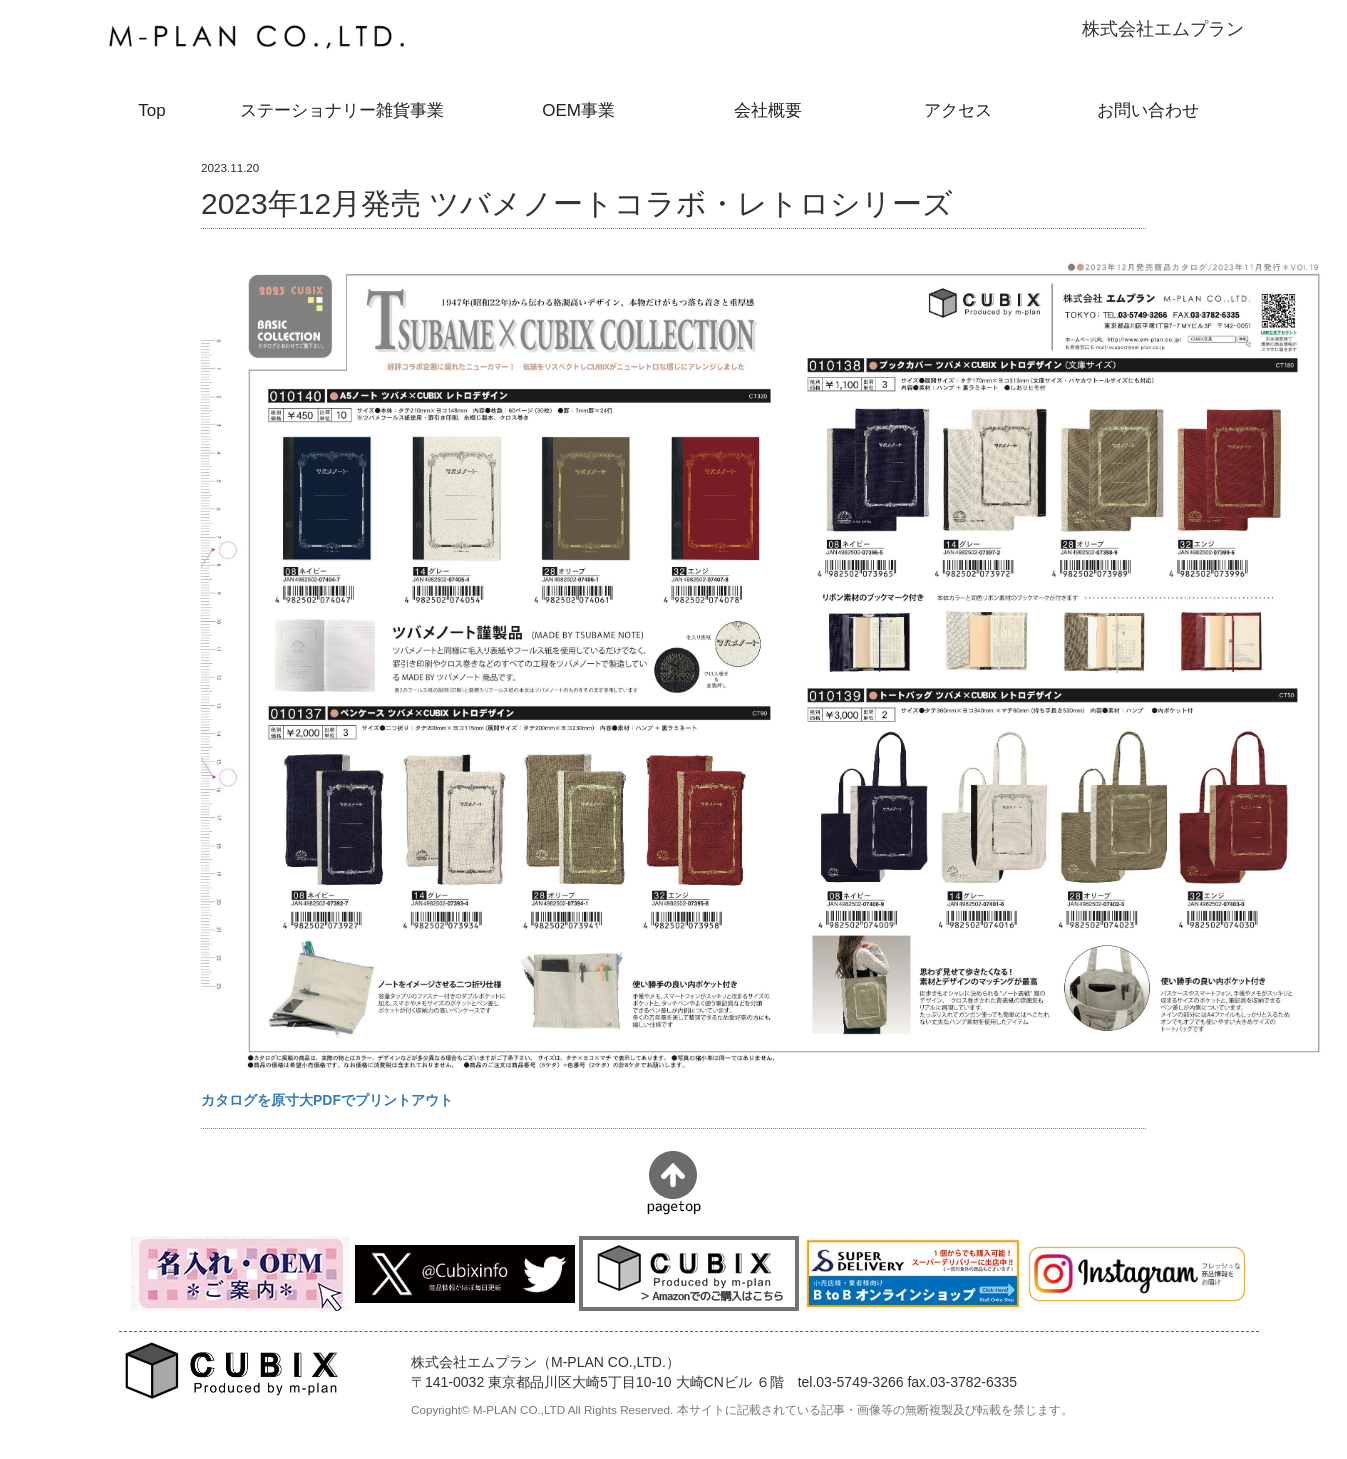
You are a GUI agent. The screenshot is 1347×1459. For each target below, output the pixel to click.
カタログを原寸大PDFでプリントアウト (327, 1100)
